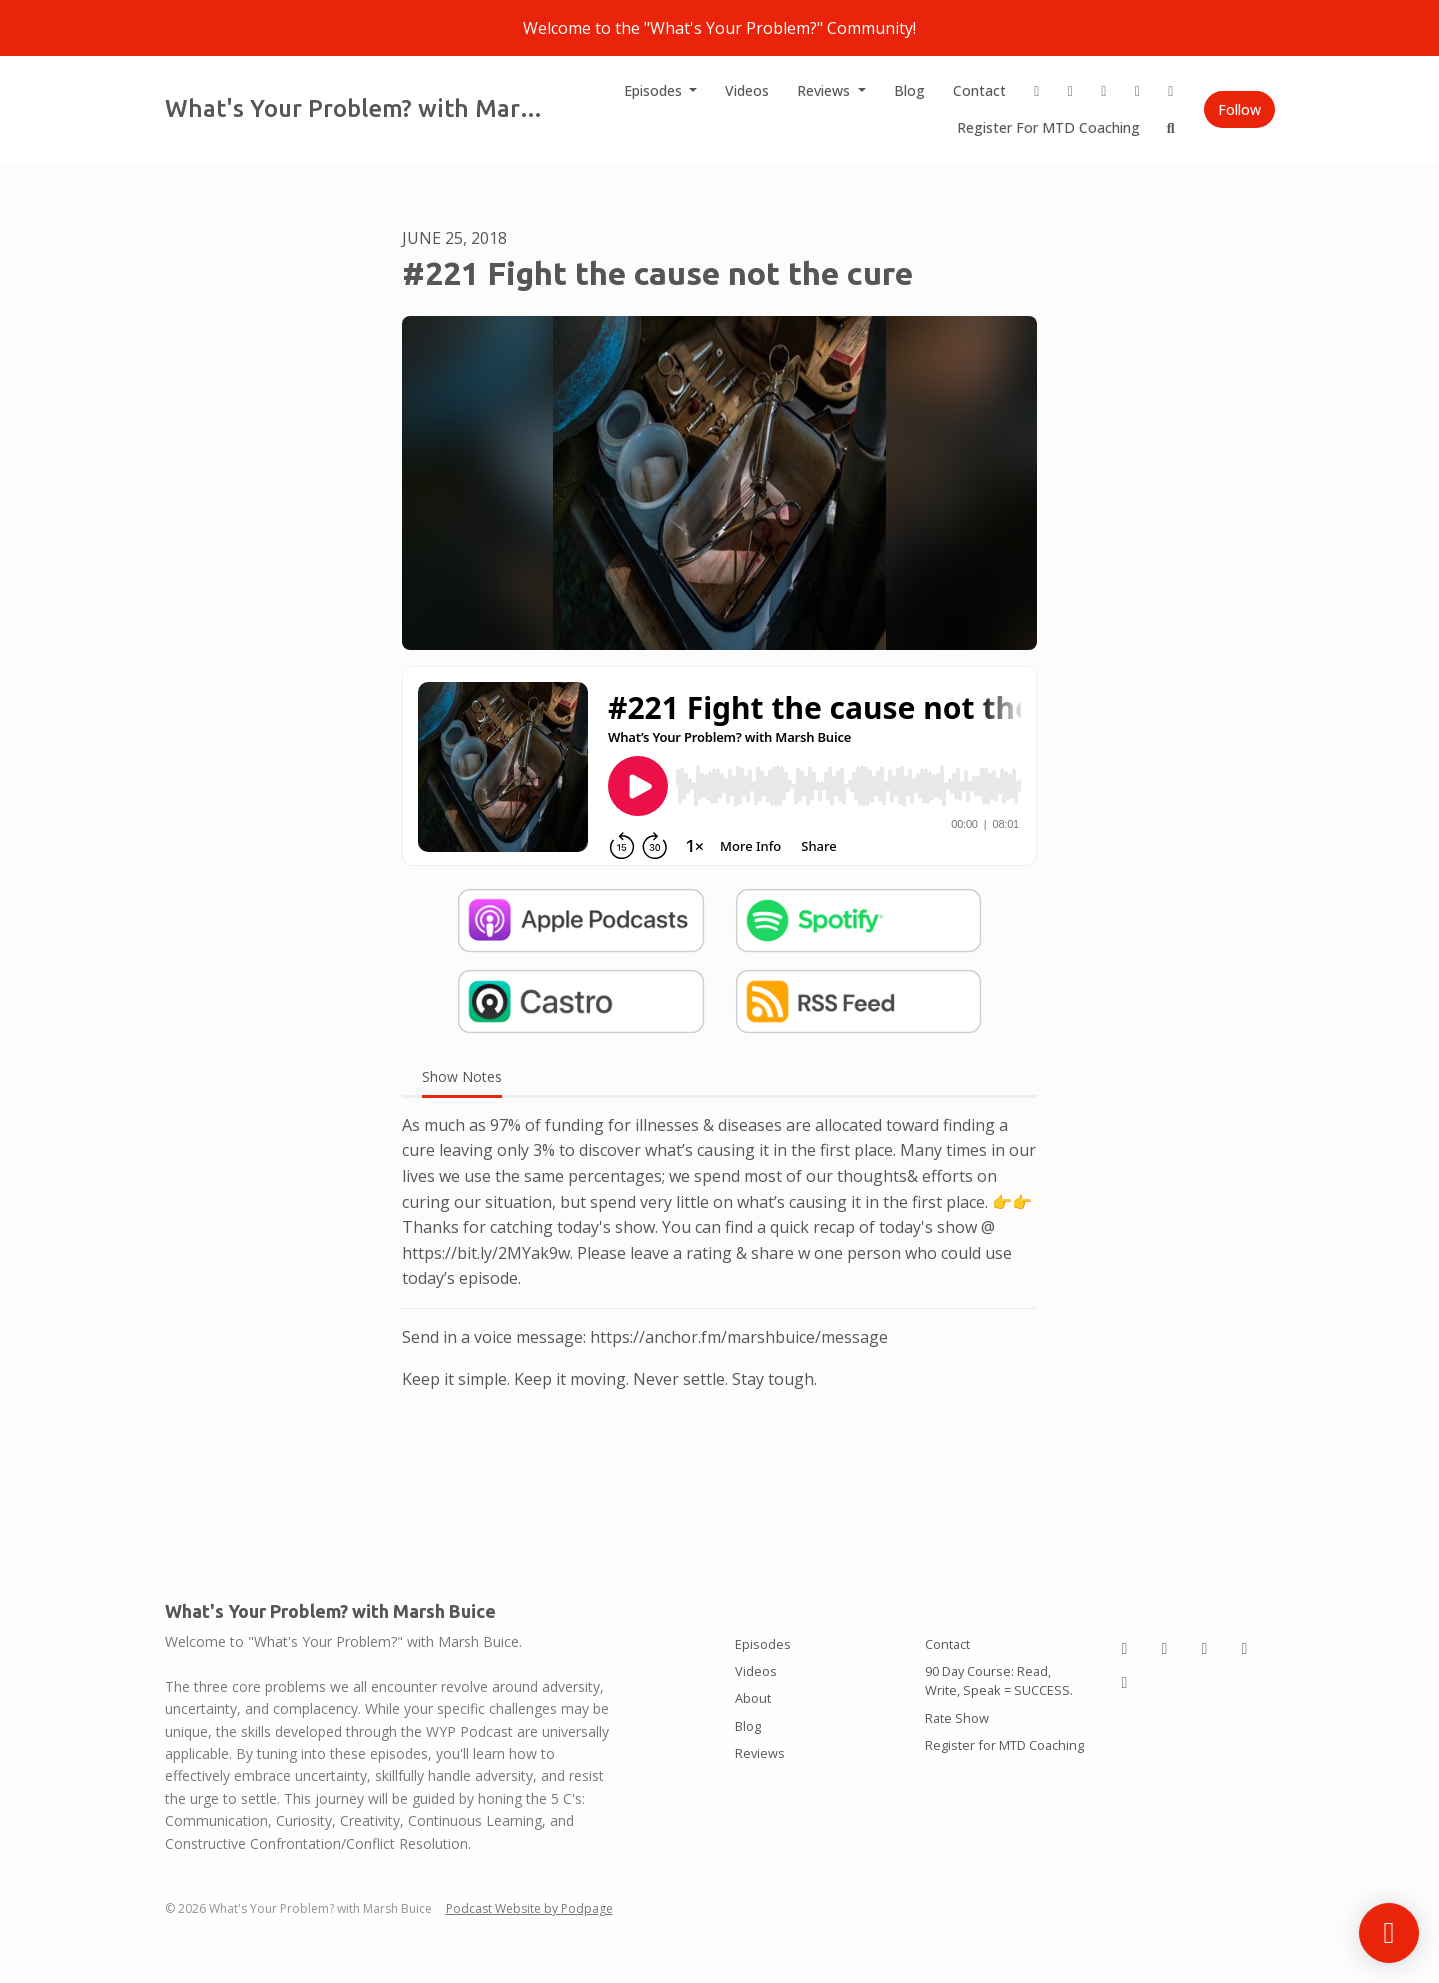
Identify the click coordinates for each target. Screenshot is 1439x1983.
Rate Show (957, 1718)
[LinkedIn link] (1071, 90)
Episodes (655, 90)
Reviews (825, 90)
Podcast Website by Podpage (529, 1908)
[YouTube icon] (1125, 1682)
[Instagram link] (1037, 90)
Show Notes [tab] (462, 1076)
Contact (979, 90)
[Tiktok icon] (1205, 1648)
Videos (747, 90)
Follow (1239, 109)
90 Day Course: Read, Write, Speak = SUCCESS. (999, 1680)
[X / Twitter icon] (1245, 1648)
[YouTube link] (1171, 90)
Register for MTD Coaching (1048, 127)
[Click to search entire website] (1171, 127)
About (753, 1698)
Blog (909, 90)
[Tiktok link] (1104, 90)
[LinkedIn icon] (1165, 1648)
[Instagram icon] (1125, 1648)
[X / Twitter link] (1138, 90)
